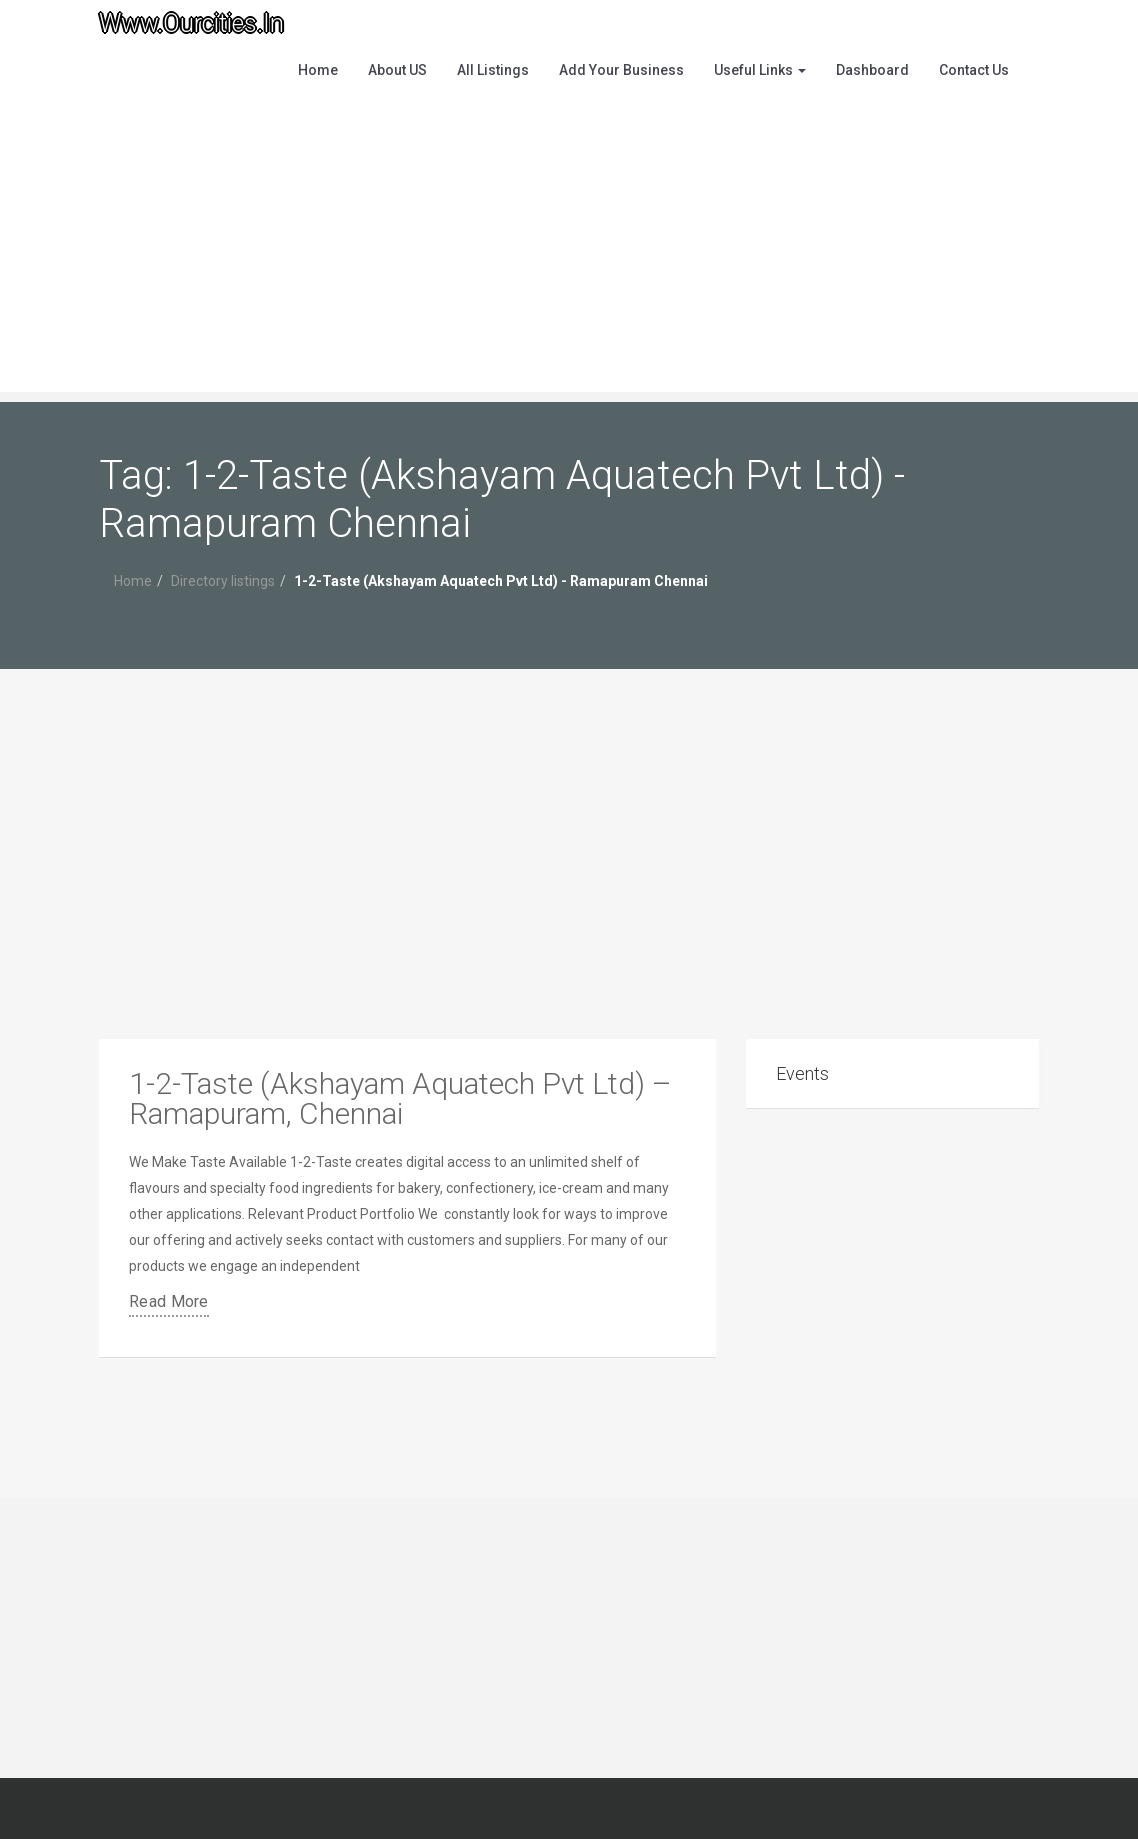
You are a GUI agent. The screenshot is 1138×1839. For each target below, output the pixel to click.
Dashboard (872, 70)
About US (397, 70)
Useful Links (760, 70)
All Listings (493, 70)
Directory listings (223, 581)
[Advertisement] (569, 252)
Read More (169, 1301)
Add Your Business (621, 70)
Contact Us (974, 70)
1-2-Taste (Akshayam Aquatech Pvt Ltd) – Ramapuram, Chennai (400, 1098)
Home (318, 70)
